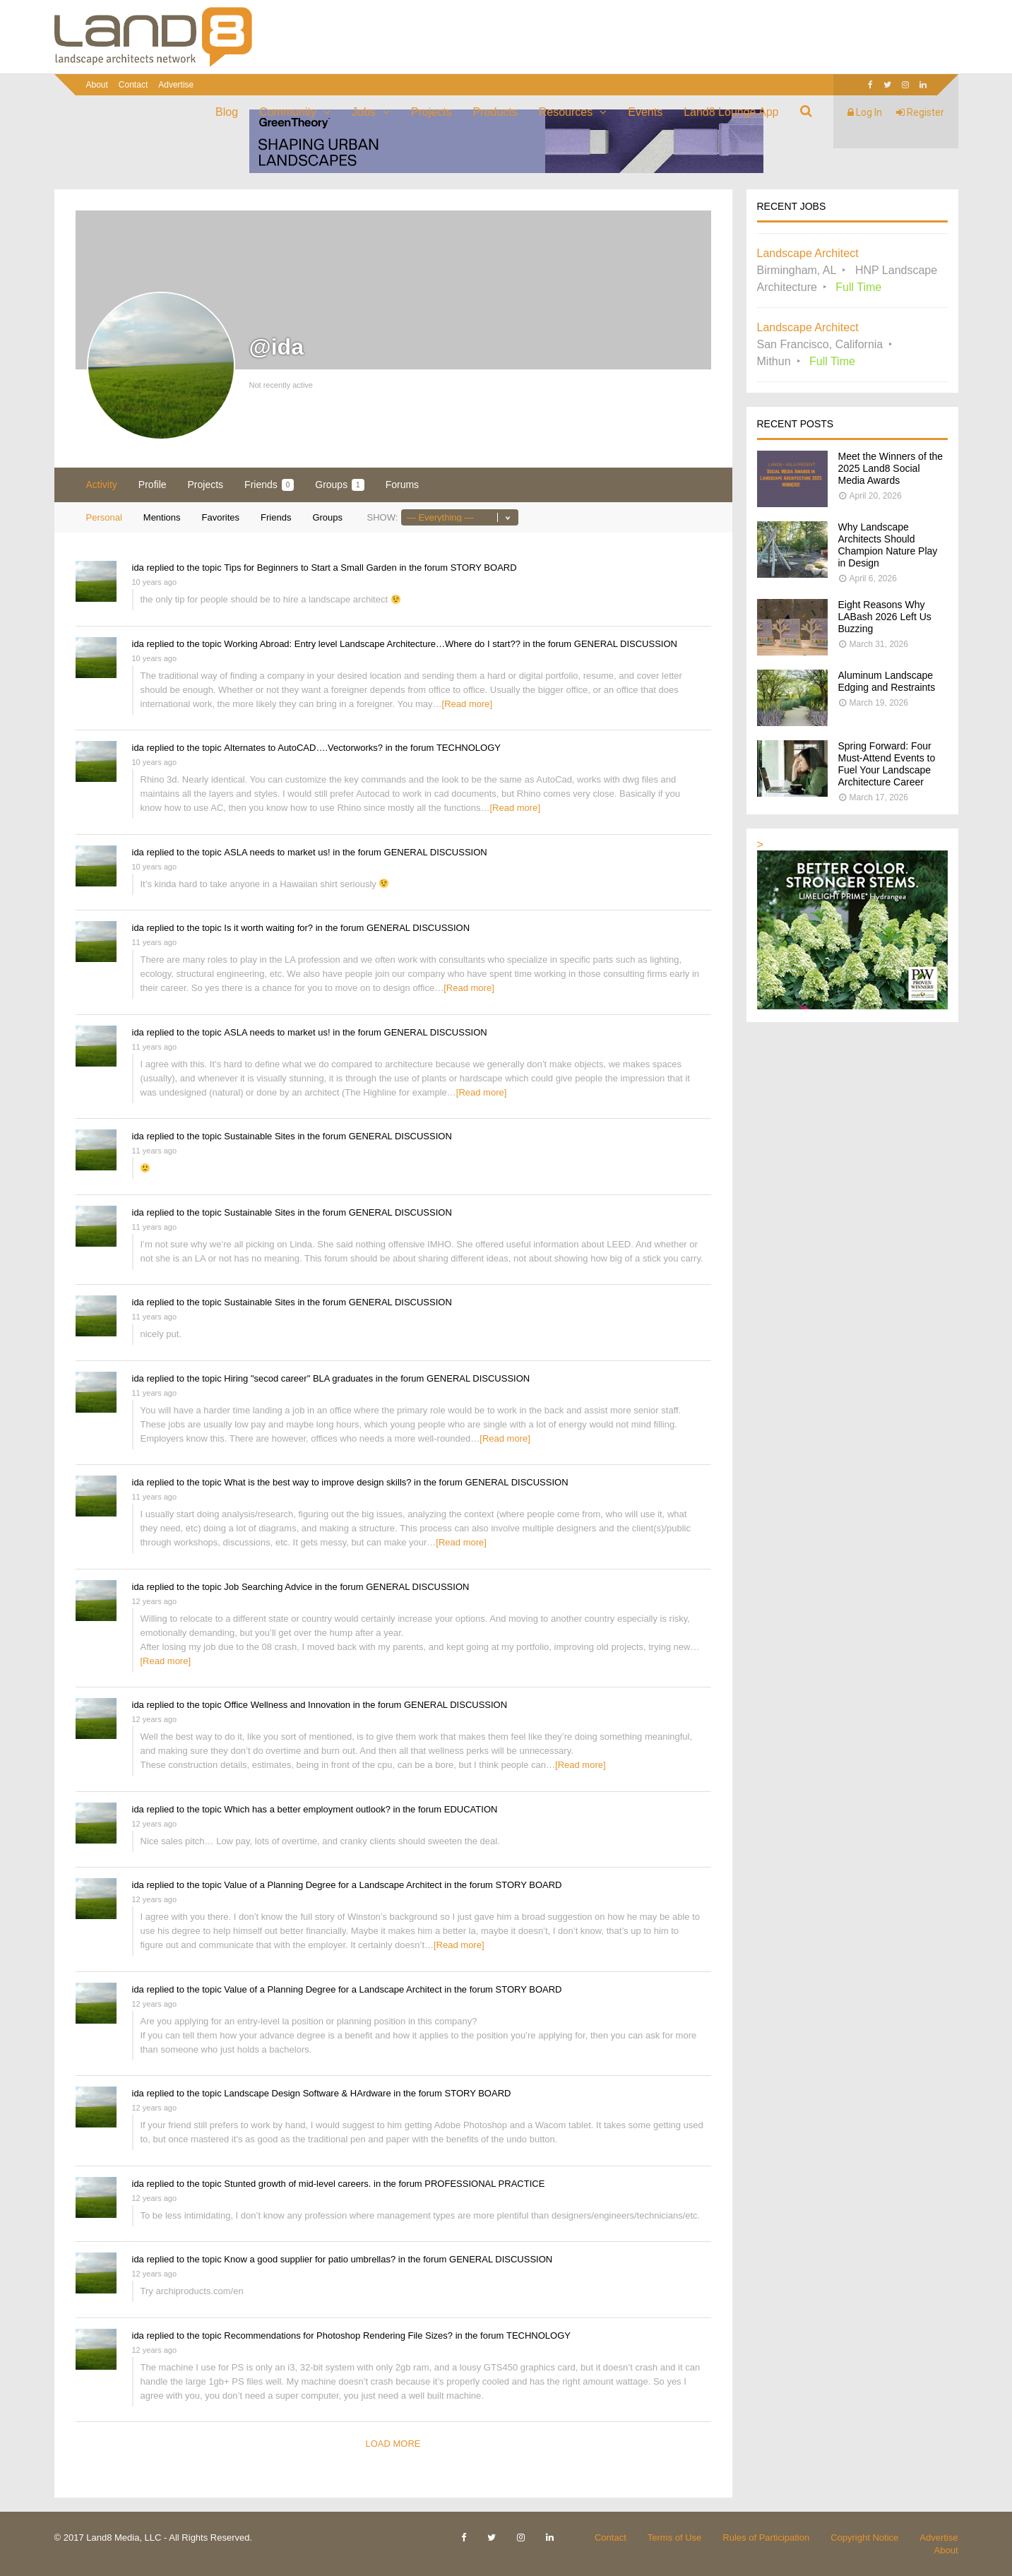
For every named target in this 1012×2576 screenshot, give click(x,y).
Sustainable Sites (259, 1136)
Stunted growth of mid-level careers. (297, 2183)
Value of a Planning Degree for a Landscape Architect (332, 1885)
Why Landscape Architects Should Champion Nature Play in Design (888, 545)
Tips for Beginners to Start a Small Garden (310, 567)
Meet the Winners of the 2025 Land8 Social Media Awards (890, 468)
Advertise (176, 85)
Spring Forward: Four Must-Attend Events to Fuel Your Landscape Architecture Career (887, 764)
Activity (101, 484)
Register (920, 112)
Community (287, 112)
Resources (566, 112)
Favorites (220, 517)
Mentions (162, 517)
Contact (133, 85)
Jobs (364, 112)
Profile (152, 484)
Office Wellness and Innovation (287, 1704)
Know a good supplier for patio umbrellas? (309, 2259)
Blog (226, 112)
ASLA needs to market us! (277, 852)
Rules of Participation (765, 2537)
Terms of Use (675, 2537)
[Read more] (467, 704)
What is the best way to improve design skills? (317, 1482)
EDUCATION (471, 1809)
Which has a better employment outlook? (307, 1809)
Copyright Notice (864, 2537)
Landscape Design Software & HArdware (307, 2093)
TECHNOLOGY (468, 747)
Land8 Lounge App (731, 112)
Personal (104, 517)
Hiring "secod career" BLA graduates (298, 1378)
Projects (431, 112)
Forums (402, 484)
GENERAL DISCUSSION (625, 644)
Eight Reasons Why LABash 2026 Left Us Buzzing (884, 616)
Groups (339, 485)
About (97, 85)
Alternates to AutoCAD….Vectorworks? (303, 747)
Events (645, 112)
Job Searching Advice (268, 1586)
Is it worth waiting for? (268, 927)
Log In (864, 112)
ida (138, 567)
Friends (269, 485)
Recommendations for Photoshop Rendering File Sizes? (338, 2335)
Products (495, 112)
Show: (382, 517)
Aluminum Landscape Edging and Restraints (887, 681)
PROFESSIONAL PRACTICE (484, 2183)
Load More (392, 2443)
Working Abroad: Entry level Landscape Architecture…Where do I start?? (372, 644)
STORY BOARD (484, 567)
